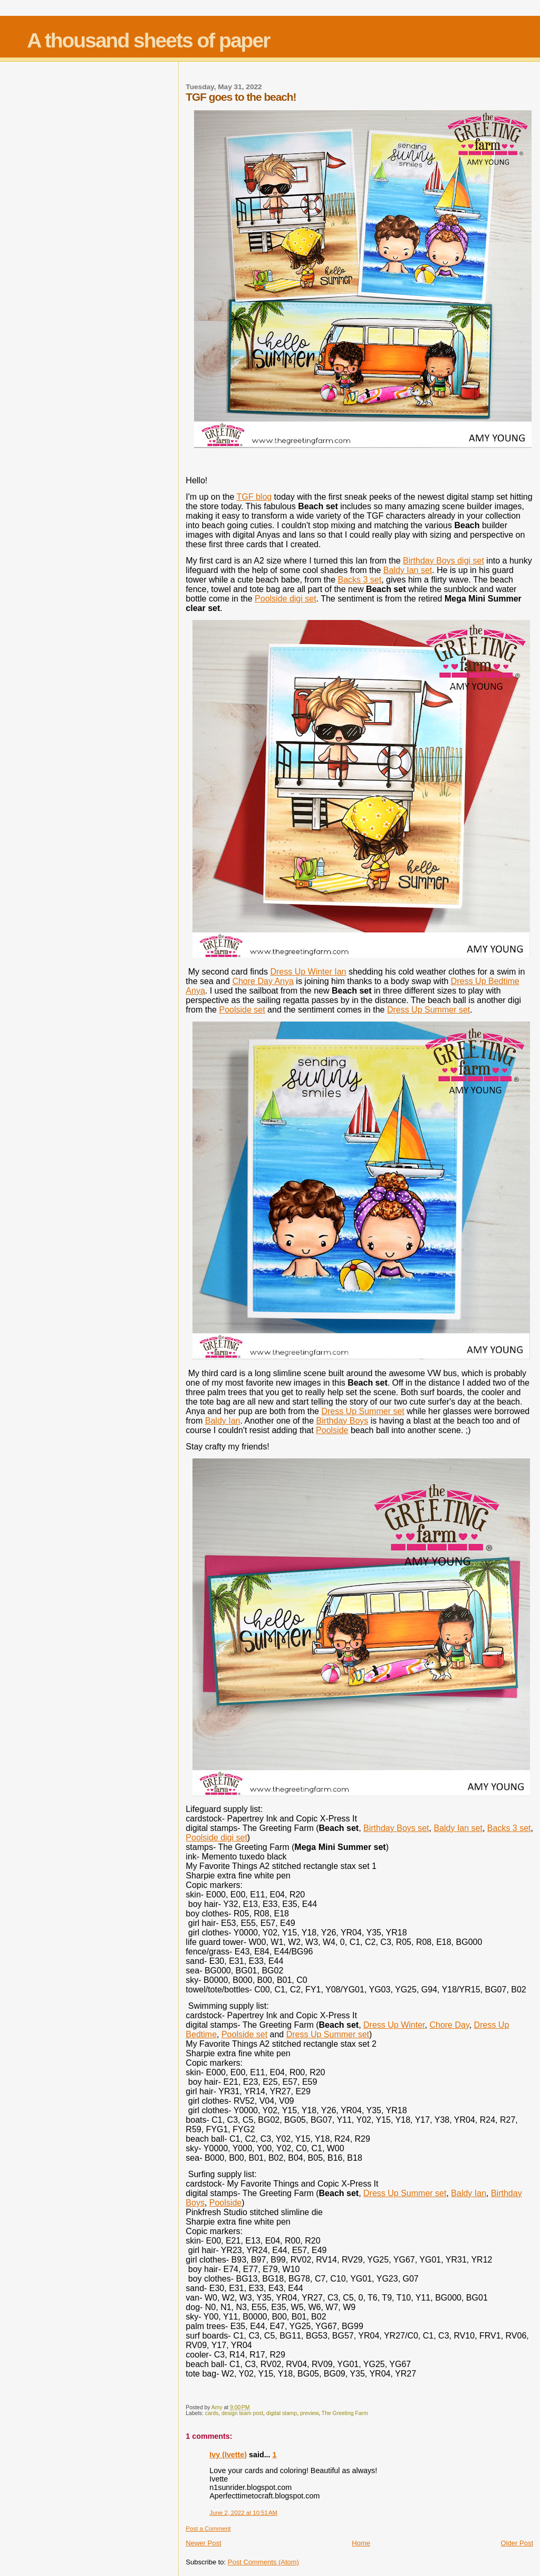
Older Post (517, 2543)
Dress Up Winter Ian (308, 971)
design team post (242, 2413)
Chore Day (449, 2024)
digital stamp (281, 2413)
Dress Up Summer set (428, 1009)
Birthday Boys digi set (443, 560)
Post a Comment (208, 2528)
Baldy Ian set (407, 570)
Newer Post (203, 2543)
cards (211, 2413)
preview (309, 2413)
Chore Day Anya (263, 981)
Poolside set (242, 1009)
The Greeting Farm (345, 2413)
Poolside (332, 1430)
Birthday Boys (342, 1420)
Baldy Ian (222, 1420)
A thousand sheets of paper (148, 40)
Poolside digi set (285, 598)
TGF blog (254, 496)
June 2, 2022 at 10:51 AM (243, 2513)
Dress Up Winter (394, 2024)
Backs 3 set (360, 579)
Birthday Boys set (396, 1828)
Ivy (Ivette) (228, 2454)
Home (361, 2543)
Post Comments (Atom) (263, 2562)
